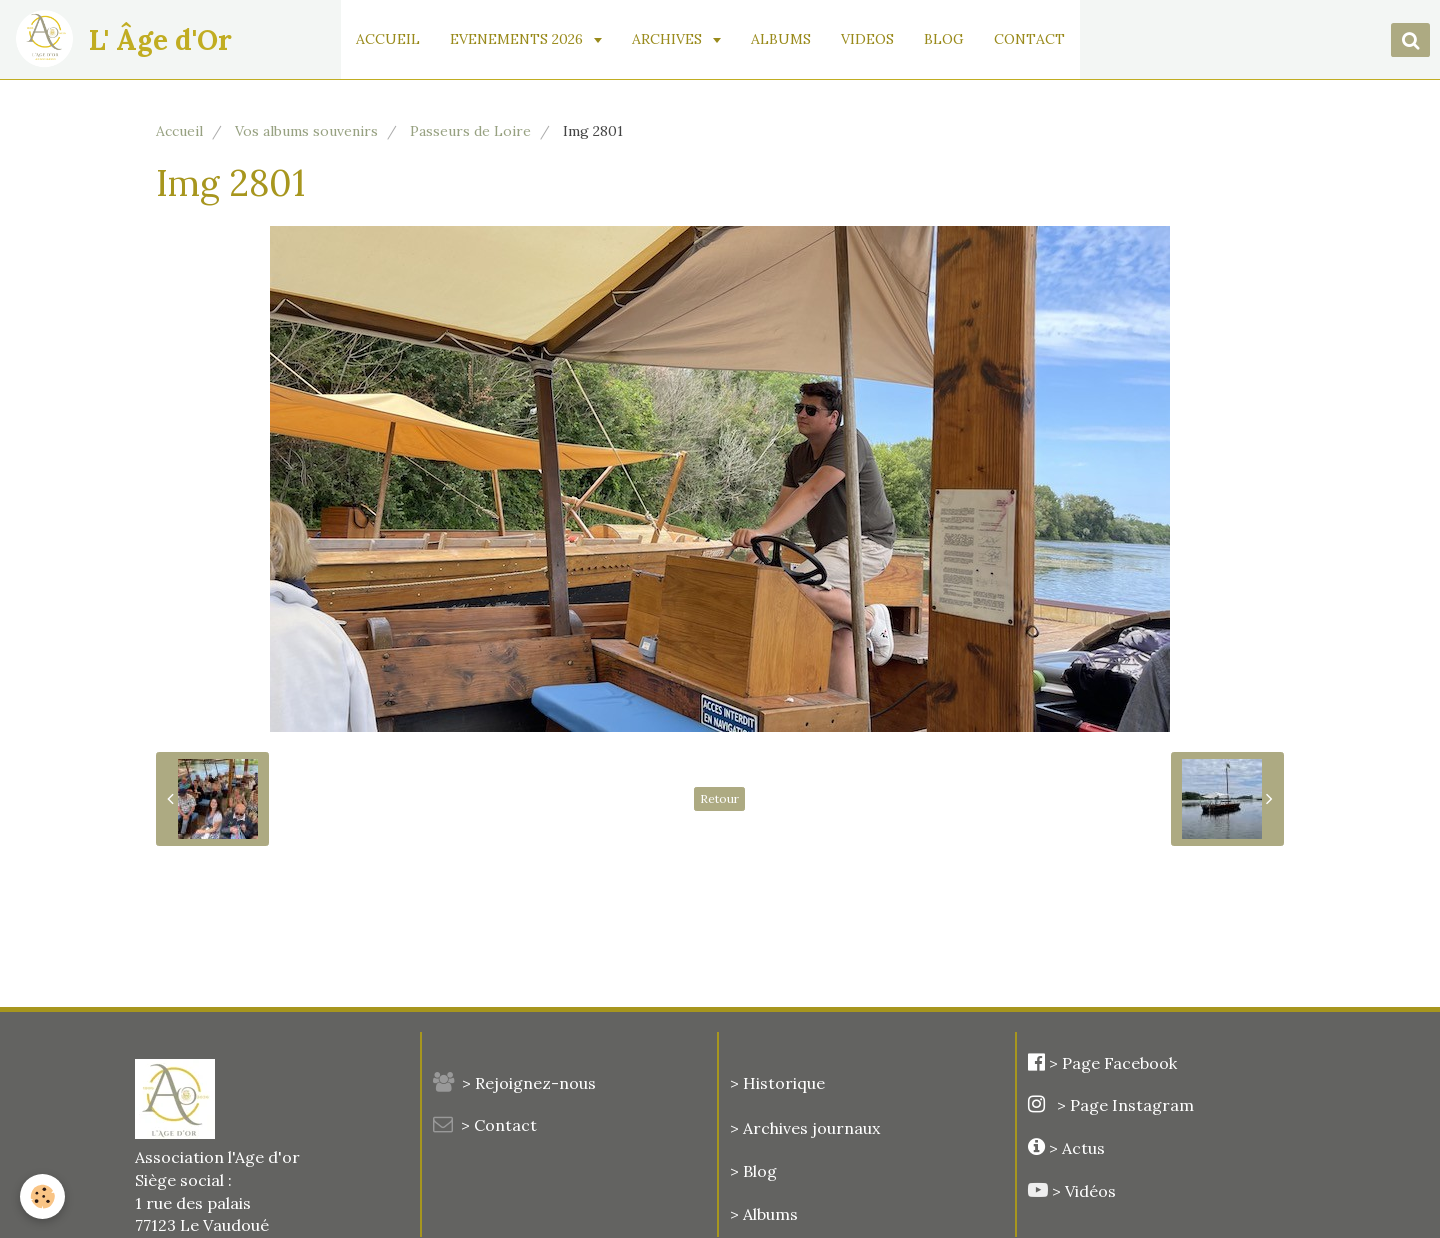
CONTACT (1029, 39)
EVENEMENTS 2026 (518, 39)
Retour (719, 798)
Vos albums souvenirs (306, 131)
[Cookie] (42, 1196)
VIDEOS (867, 39)
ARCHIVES (669, 39)
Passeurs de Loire (470, 131)
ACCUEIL (388, 39)
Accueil (179, 131)
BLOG (944, 39)
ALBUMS (781, 39)
